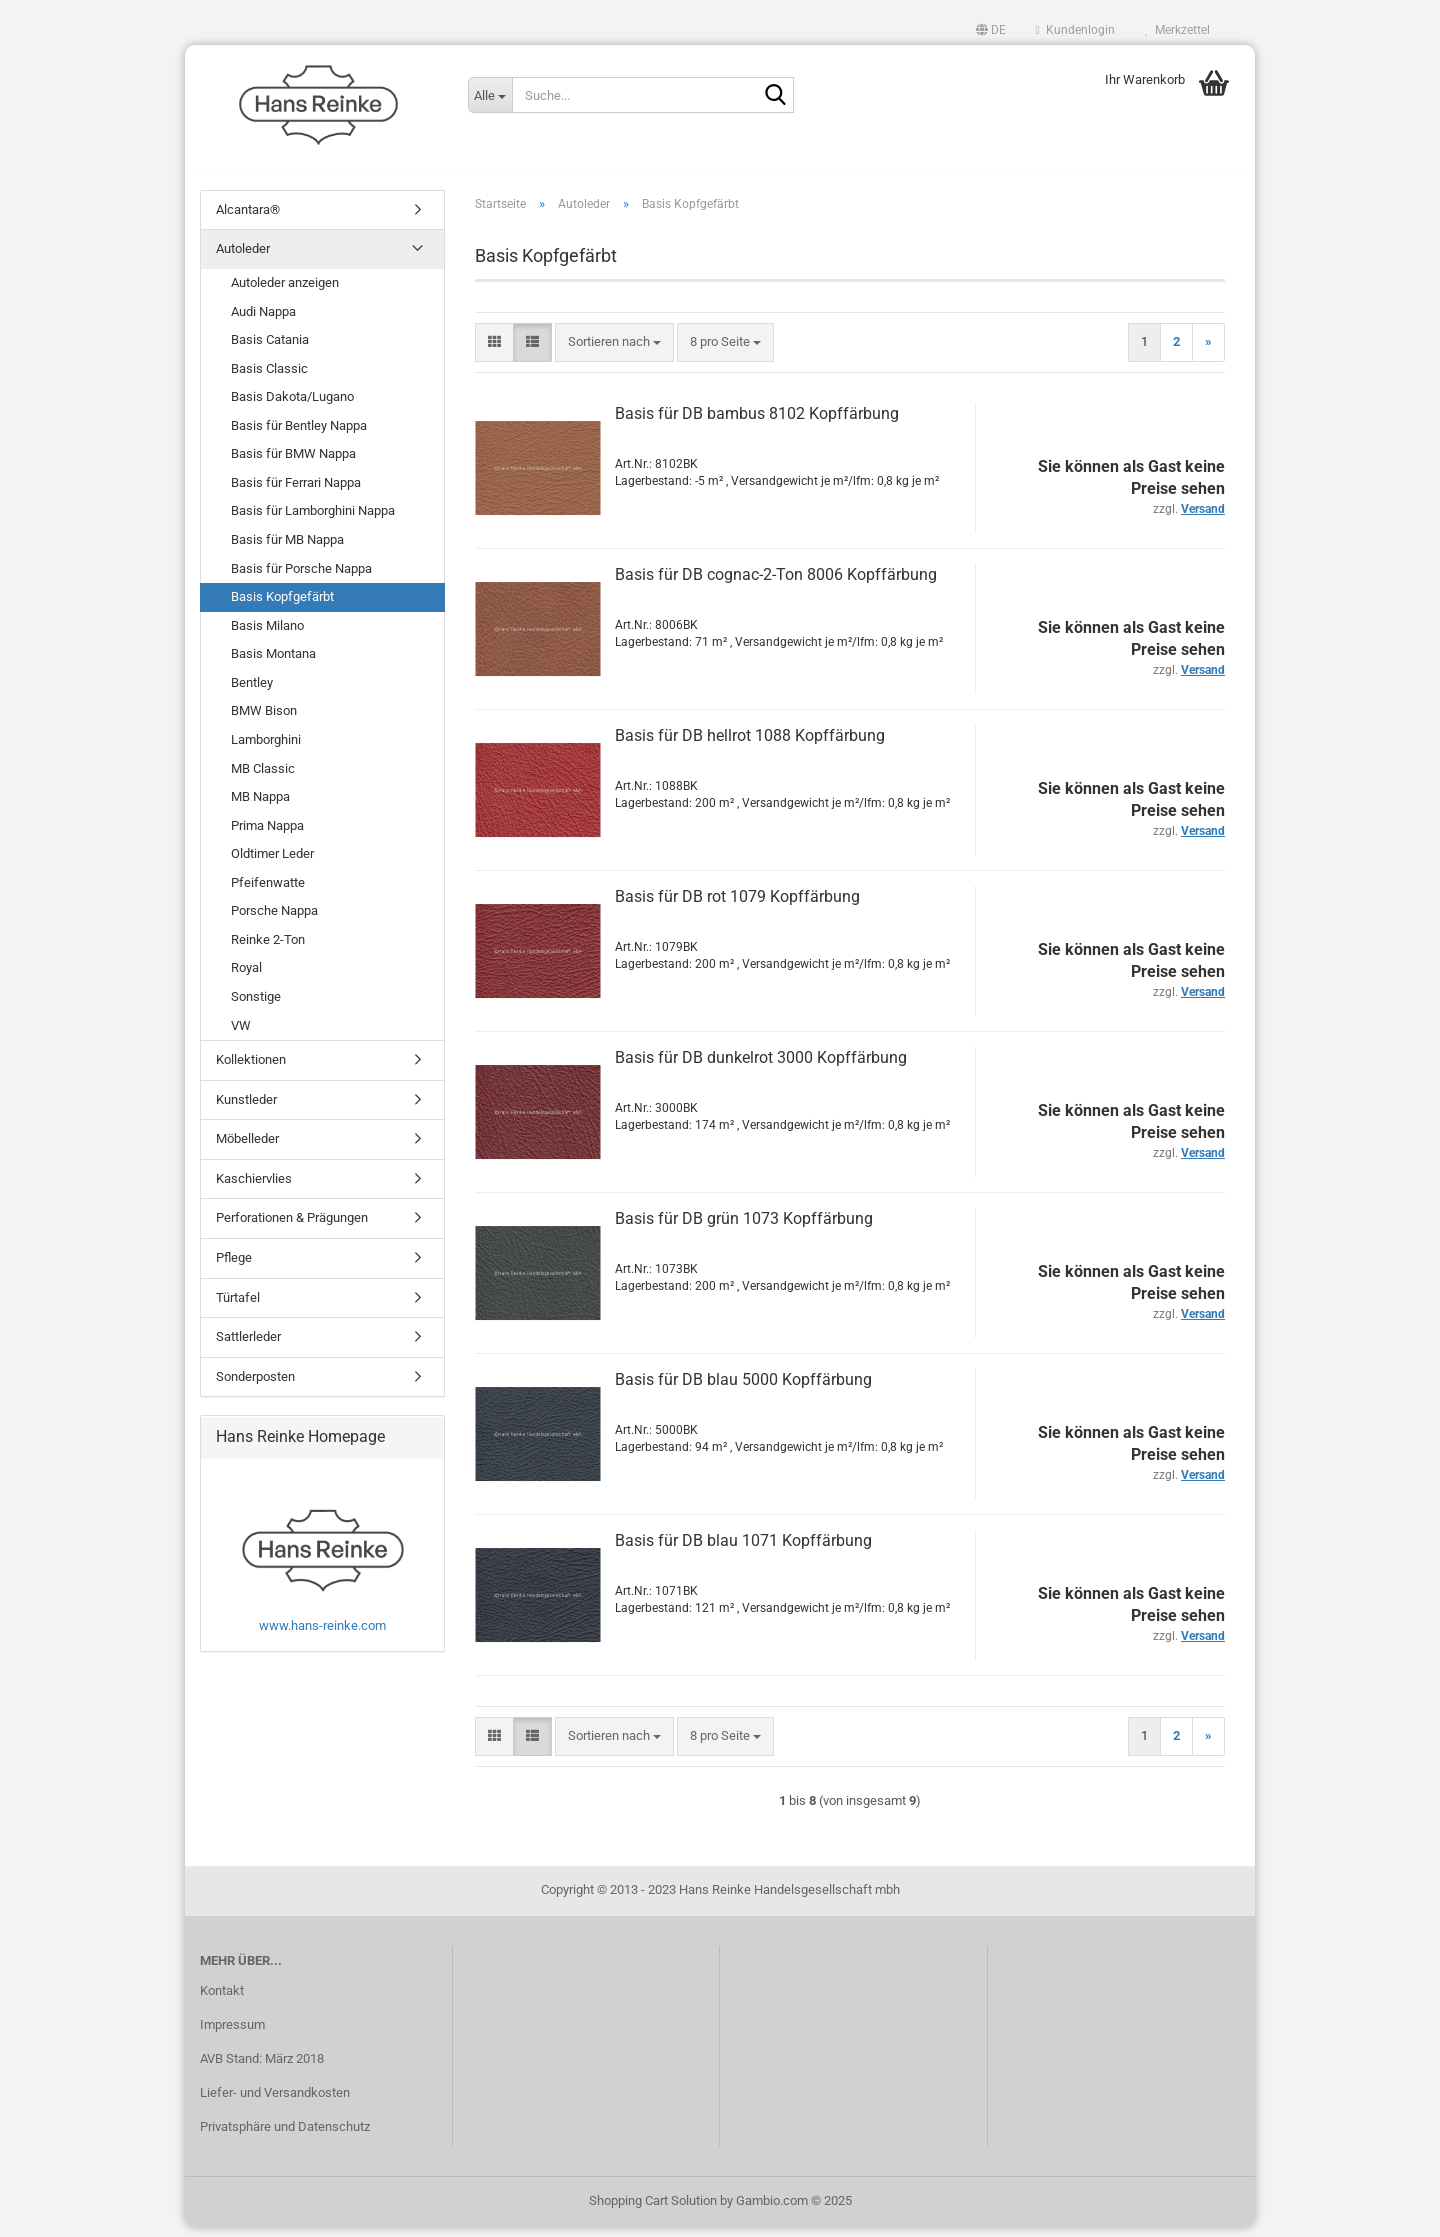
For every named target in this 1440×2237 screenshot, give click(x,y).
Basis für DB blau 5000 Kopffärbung (743, 1389)
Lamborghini (266, 749)
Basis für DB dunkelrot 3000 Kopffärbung (761, 1067)
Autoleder (243, 259)
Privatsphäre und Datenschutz (285, 2136)
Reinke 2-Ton (268, 949)
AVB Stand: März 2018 (262, 2068)
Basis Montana (273, 663)
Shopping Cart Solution (653, 2210)
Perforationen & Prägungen (292, 1228)
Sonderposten (255, 1386)
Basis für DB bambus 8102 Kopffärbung (757, 423)
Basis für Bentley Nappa (299, 435)
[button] (991, 30)
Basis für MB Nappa (287, 549)
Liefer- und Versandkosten (275, 2102)
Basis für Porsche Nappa (301, 578)
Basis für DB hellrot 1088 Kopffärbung (750, 745)
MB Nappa (260, 806)
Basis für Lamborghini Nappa (313, 521)
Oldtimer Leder (272, 863)
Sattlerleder (248, 1346)
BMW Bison (264, 721)
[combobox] (614, 352)
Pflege (234, 1267)
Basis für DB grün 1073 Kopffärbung (744, 1228)
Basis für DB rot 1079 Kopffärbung (737, 906)
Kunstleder (246, 1109)
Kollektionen (251, 1069)
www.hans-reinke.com (322, 1635)
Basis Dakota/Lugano (292, 406)
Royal (246, 978)
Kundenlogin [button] (1075, 30)
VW (241, 1035)
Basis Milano (267, 635)
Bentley (252, 692)
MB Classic (263, 778)
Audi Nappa (263, 321)
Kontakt (222, 2000)
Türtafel (238, 1307)
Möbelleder (247, 1148)
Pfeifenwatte (268, 892)
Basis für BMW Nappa (293, 464)
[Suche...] (490, 95)
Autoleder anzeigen (285, 292)
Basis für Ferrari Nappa (296, 492)
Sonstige (256, 1006)
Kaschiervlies (254, 1188)
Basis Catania (270, 349)
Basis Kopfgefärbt (282, 606)
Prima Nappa (267, 835)
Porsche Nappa (274, 921)
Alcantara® (248, 219)
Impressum (232, 2034)
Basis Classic (269, 378)
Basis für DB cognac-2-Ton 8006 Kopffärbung (776, 584)
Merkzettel (1177, 30)
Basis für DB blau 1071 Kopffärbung (743, 1550)
